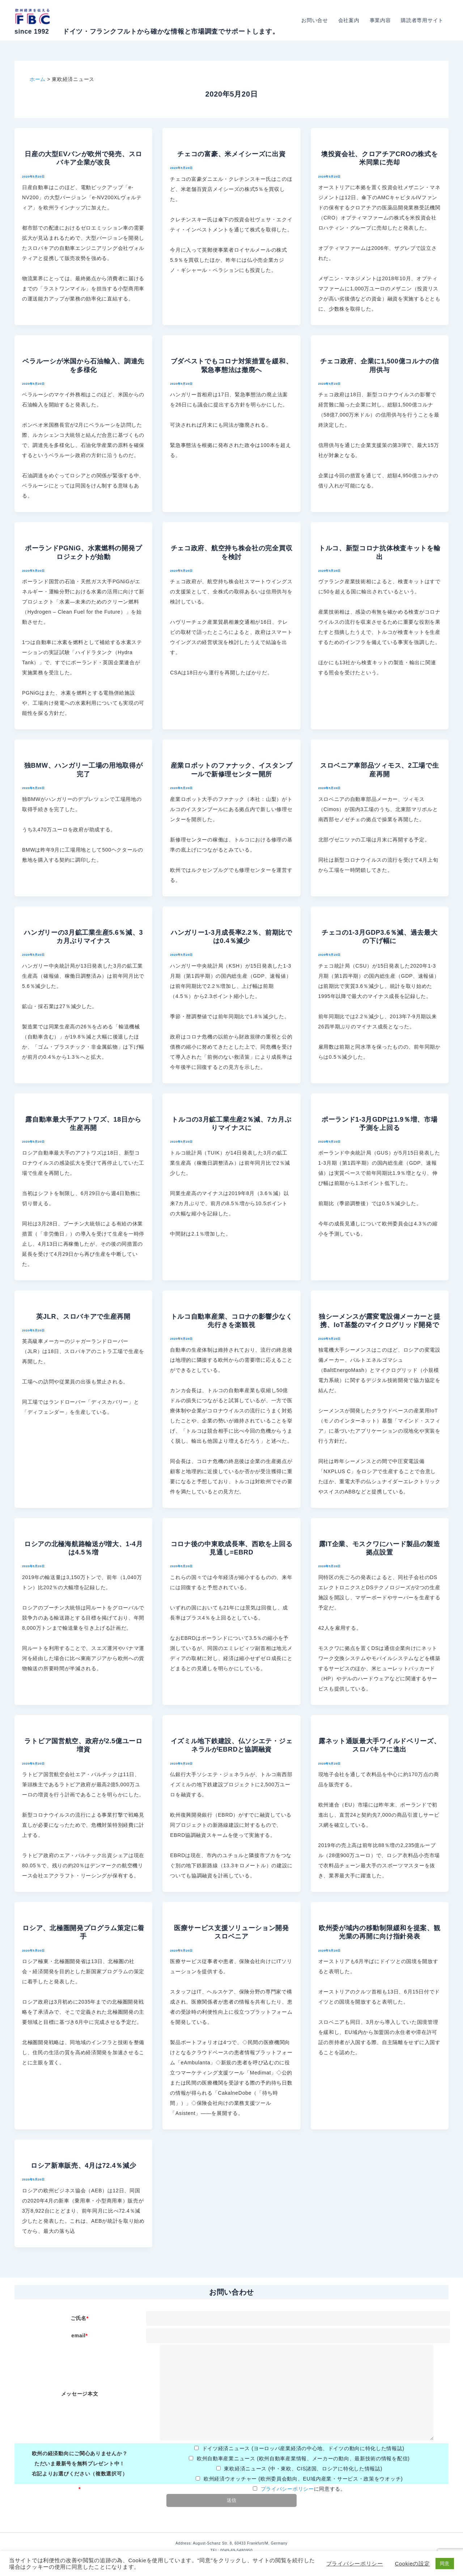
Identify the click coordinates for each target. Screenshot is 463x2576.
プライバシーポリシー (287, 2489)
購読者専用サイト (422, 20)
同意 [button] (445, 2563)
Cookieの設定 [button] (412, 2564)
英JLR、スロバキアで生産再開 (83, 1316)
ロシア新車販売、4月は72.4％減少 (83, 2165)
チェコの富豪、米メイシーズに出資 (231, 154)
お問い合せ (314, 20)
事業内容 (380, 20)
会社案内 (349, 20)
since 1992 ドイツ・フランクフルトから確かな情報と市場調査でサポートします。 (146, 31)
